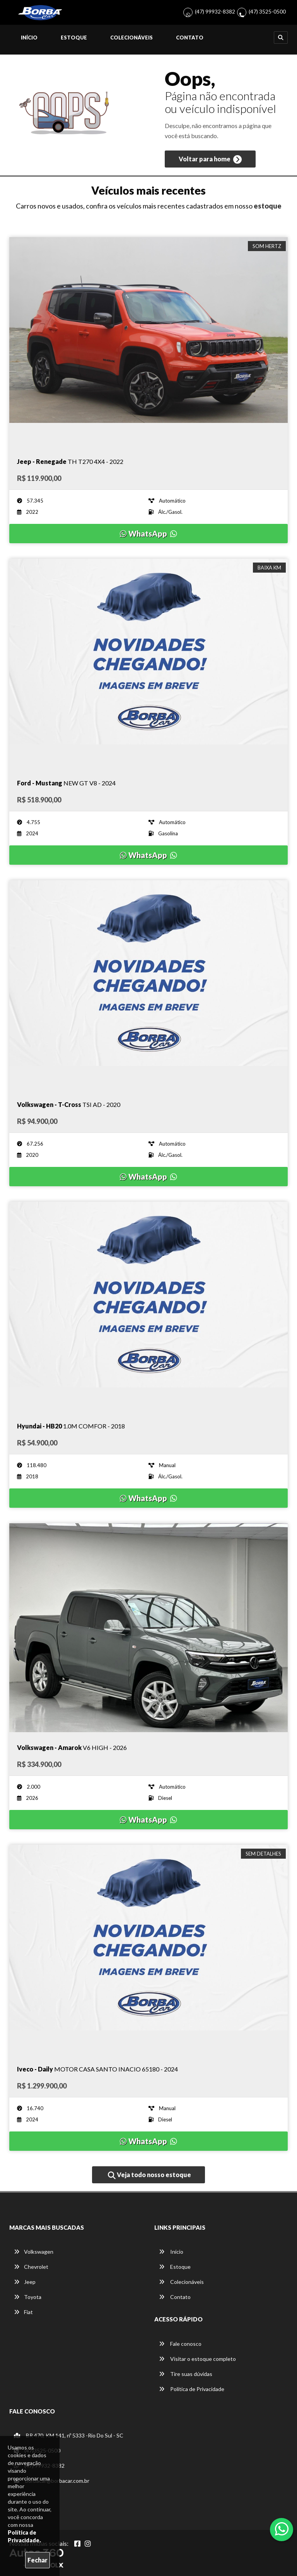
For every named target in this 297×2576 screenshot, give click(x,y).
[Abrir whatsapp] (281, 2529)
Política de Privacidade (191, 2389)
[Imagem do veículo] (148, 341)
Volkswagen (33, 2251)
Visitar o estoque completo (197, 2358)
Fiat (23, 2312)
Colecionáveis (131, 37)
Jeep (25, 2281)
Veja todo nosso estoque (149, 2175)
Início (29, 37)
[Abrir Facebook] (77, 2543)
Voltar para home (210, 159)
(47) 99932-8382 (215, 11)
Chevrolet (31, 2266)
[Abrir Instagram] (88, 2543)
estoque (268, 206)
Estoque (74, 37)
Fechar (37, 2560)
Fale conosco (180, 2343)
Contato (189, 37)
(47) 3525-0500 (267, 11)
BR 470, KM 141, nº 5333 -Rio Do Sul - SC (68, 2435)
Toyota (27, 2297)
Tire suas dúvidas (185, 2374)
